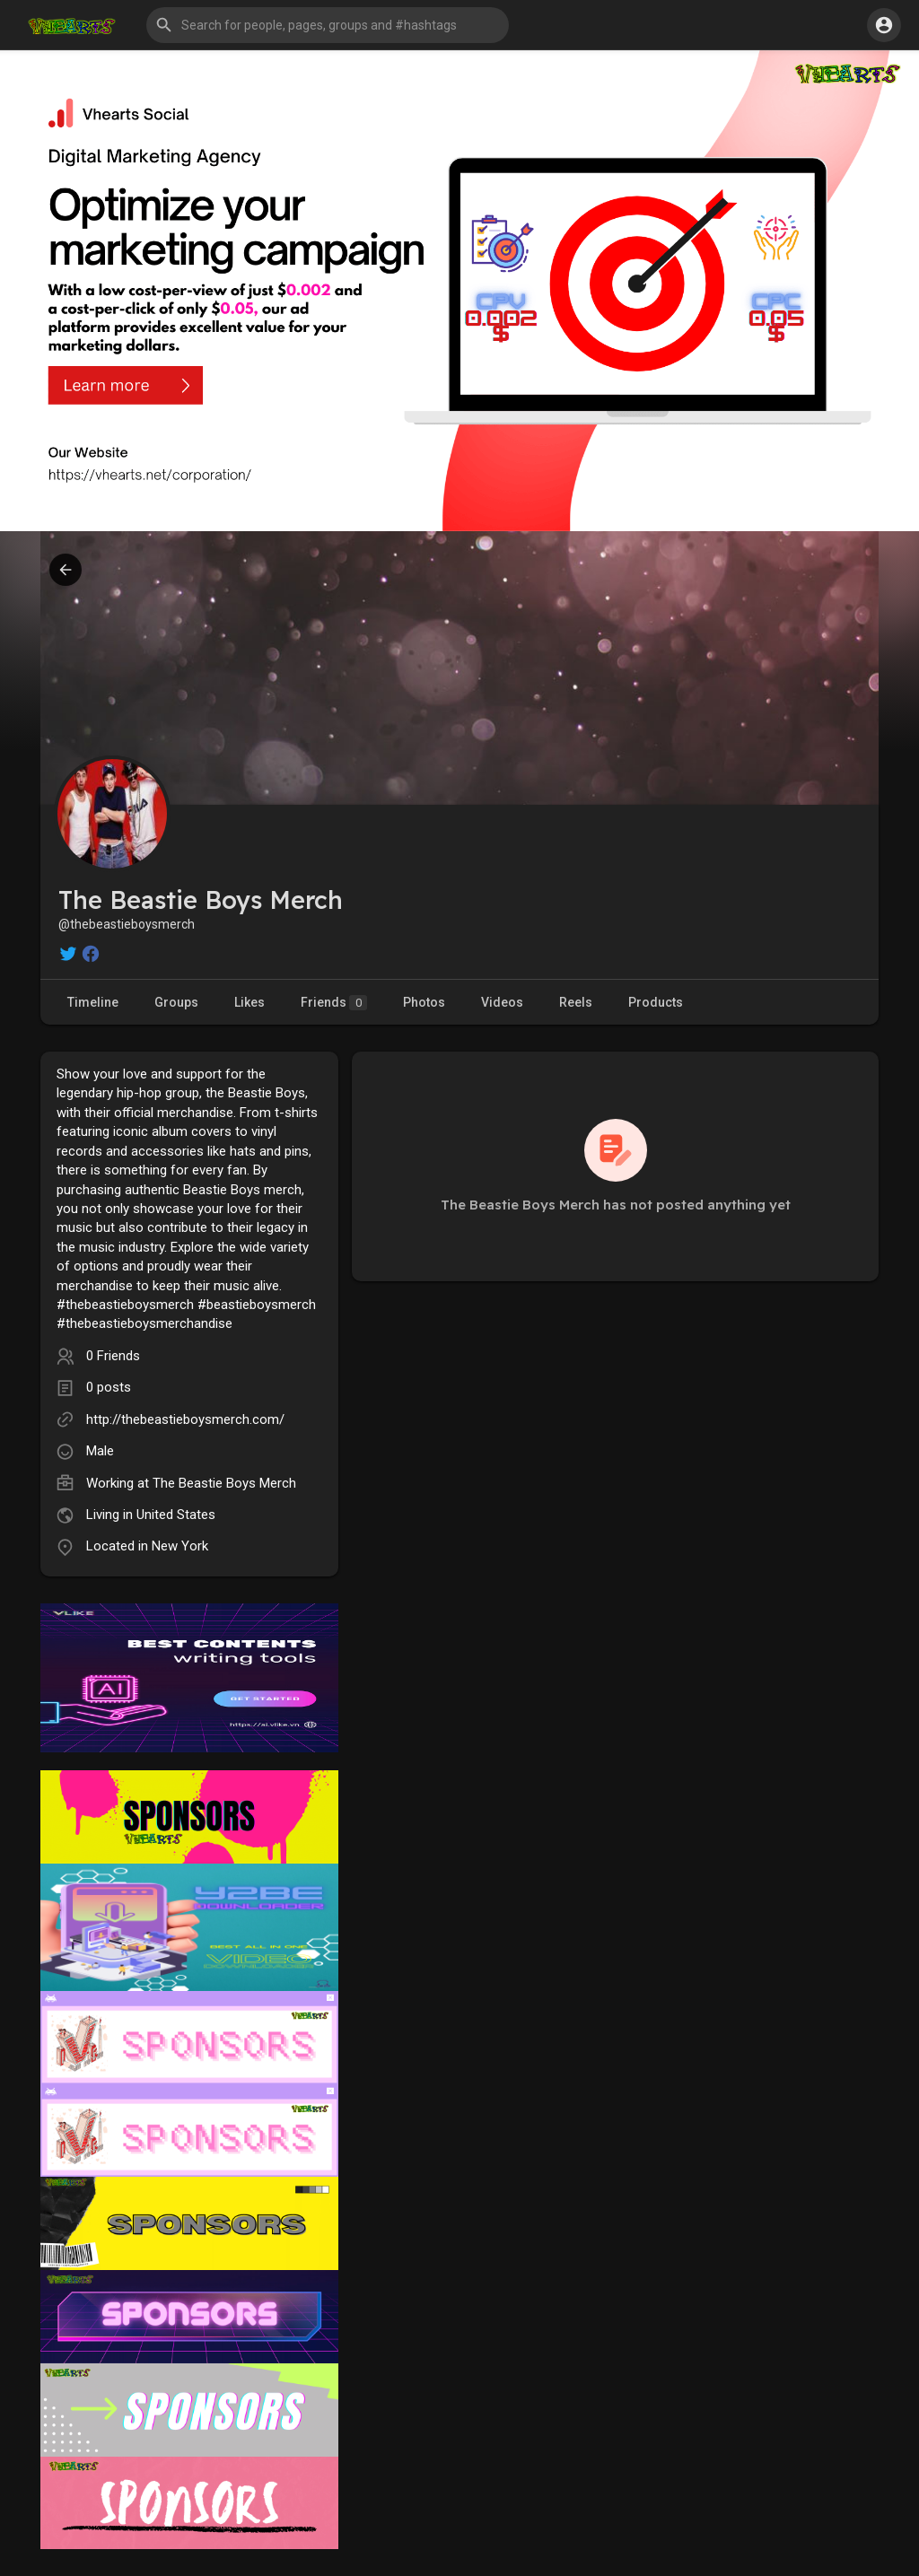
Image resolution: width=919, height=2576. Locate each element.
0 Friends (113, 1356)
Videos (502, 1002)
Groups (176, 1002)
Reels (575, 1002)
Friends (334, 1002)
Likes (249, 1002)
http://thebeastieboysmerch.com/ (185, 1419)
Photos (424, 1002)
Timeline (92, 1002)
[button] (327, 25)
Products (655, 1002)
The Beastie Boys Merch (224, 1483)
